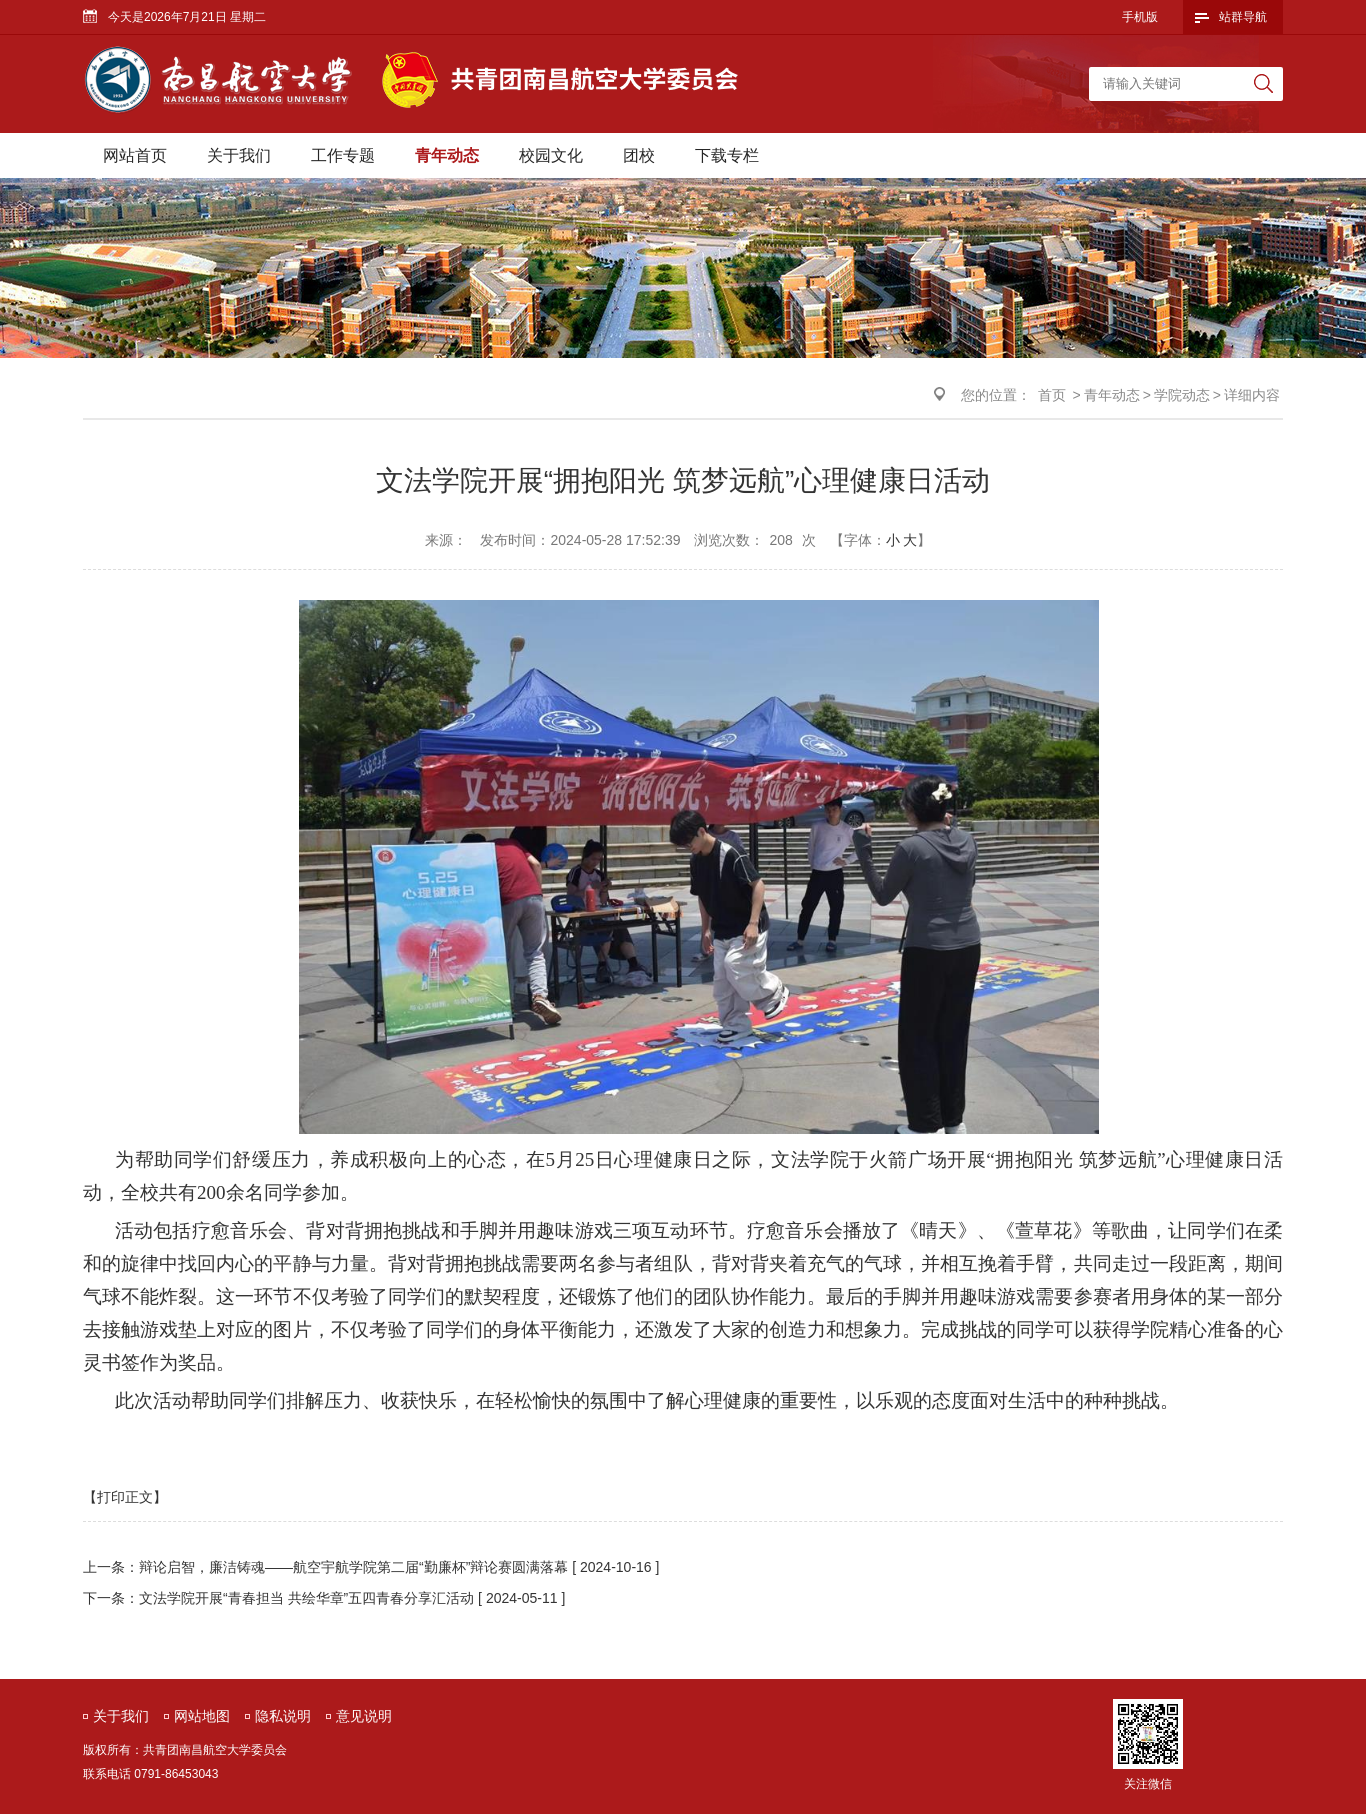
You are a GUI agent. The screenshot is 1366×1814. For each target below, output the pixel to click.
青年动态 (447, 155)
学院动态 (1182, 395)
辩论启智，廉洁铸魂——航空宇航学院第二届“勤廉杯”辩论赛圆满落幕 (353, 1567)
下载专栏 (727, 155)
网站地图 (202, 1716)
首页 (1052, 395)
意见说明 (364, 1716)
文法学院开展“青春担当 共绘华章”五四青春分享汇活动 (306, 1598)
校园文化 (551, 155)
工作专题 (343, 155)
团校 (639, 155)
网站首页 (135, 155)
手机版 (1140, 17)
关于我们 (239, 155)
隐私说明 (283, 1716)
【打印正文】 (125, 1497)
